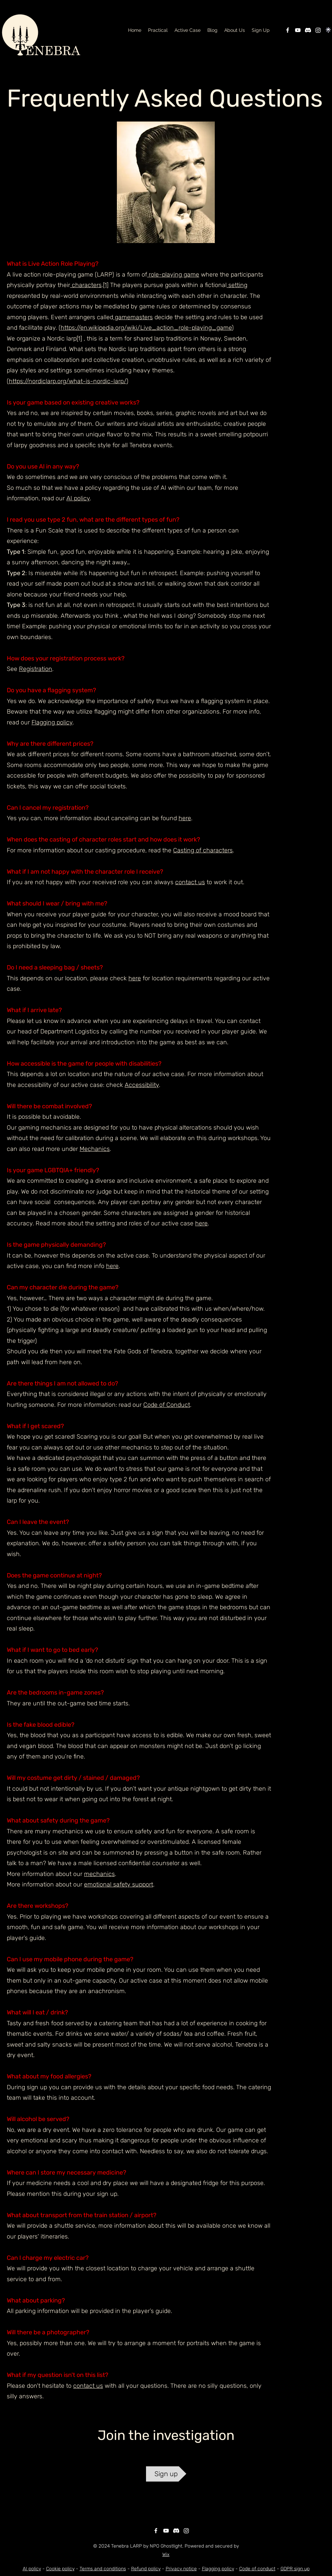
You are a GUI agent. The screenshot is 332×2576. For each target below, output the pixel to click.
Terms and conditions (103, 2569)
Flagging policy (52, 722)
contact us (190, 882)
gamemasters (133, 317)
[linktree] (328, 30)
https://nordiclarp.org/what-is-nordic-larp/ (67, 381)
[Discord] (308, 30)
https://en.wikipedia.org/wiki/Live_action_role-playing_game (146, 327)
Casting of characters (203, 850)
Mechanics (95, 1149)
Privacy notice (181, 2569)
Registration (35, 669)
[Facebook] (287, 30)
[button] (234, 30)
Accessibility (142, 1085)
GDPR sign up (295, 2569)
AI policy (78, 498)
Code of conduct (257, 2569)
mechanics (99, 1874)
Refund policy (146, 2569)
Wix (165, 2554)
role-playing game (173, 274)
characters (86, 285)
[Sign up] (166, 2474)
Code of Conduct (166, 1405)
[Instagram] (318, 30)
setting (237, 285)
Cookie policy (60, 2569)
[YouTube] (297, 30)
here (185, 818)
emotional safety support (118, 1884)
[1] (105, 285)
